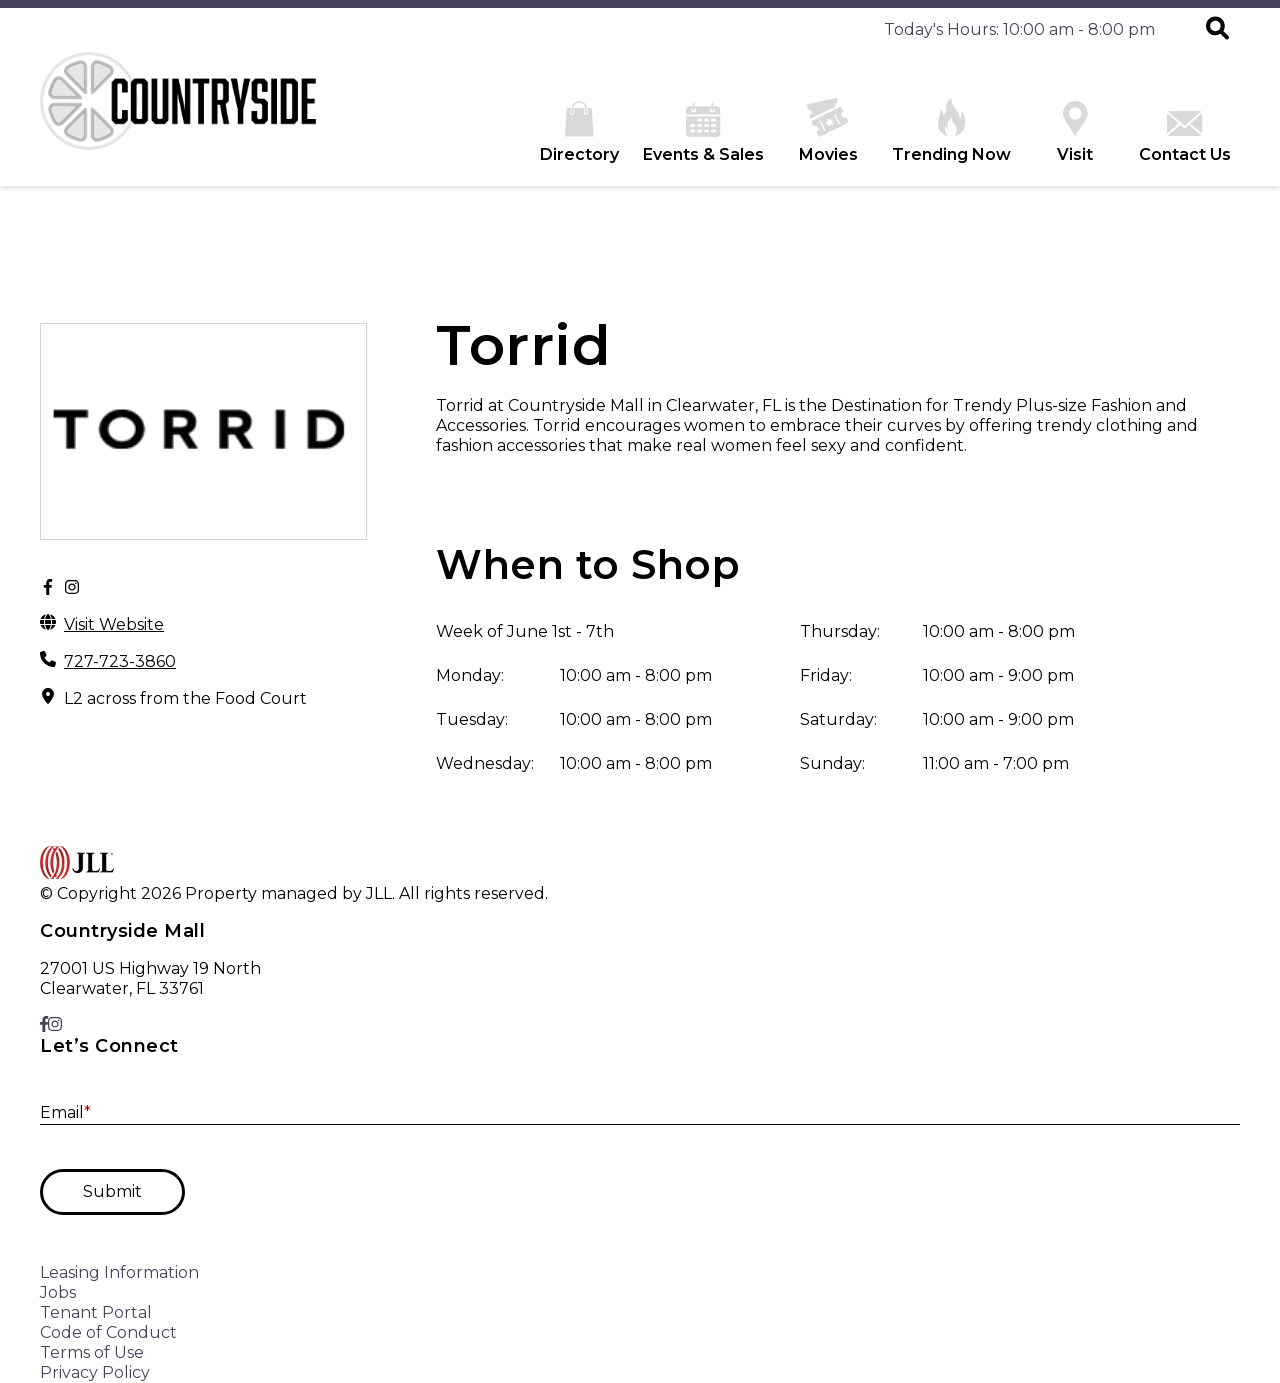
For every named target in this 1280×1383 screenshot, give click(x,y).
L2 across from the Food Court (185, 698)
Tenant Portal (96, 1312)
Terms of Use (92, 1352)
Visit (1075, 132)
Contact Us (1185, 137)
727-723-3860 (120, 661)
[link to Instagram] (55, 1024)
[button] (1217, 30)
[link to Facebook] (44, 1024)
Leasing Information (119, 1272)
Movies (828, 131)
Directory (579, 132)
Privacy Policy (95, 1372)
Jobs (58, 1292)
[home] (190, 119)
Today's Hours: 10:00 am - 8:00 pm (1019, 29)
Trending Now (951, 131)
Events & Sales (703, 133)
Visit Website (114, 624)
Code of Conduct (108, 1332)
